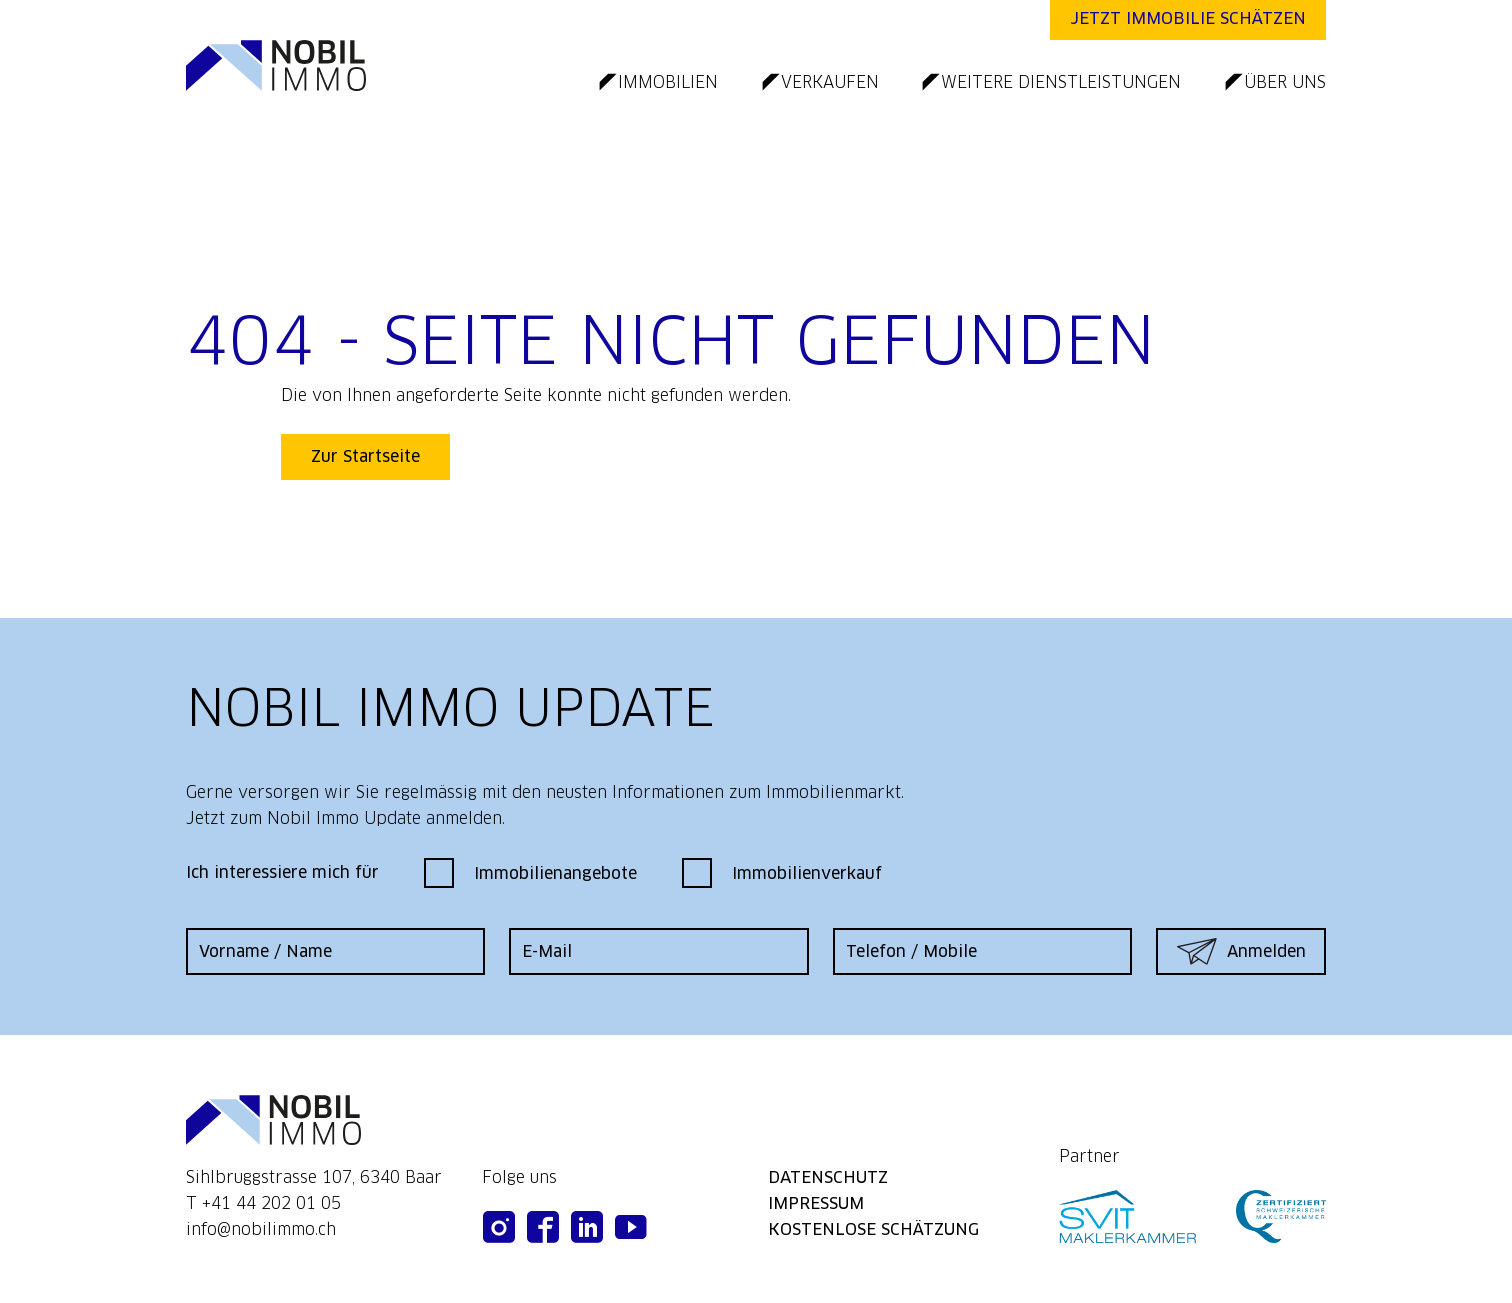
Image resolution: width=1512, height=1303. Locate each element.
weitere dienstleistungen (1061, 82)
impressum (816, 1203)
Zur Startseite (365, 456)
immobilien (668, 82)
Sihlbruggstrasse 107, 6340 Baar (314, 1177)
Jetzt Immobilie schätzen (1188, 18)
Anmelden (1241, 951)
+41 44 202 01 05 (271, 1203)
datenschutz (828, 1177)
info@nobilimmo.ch (261, 1229)
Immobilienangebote (530, 873)
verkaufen (830, 82)
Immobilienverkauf (782, 873)
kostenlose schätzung (873, 1229)
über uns (1285, 82)
